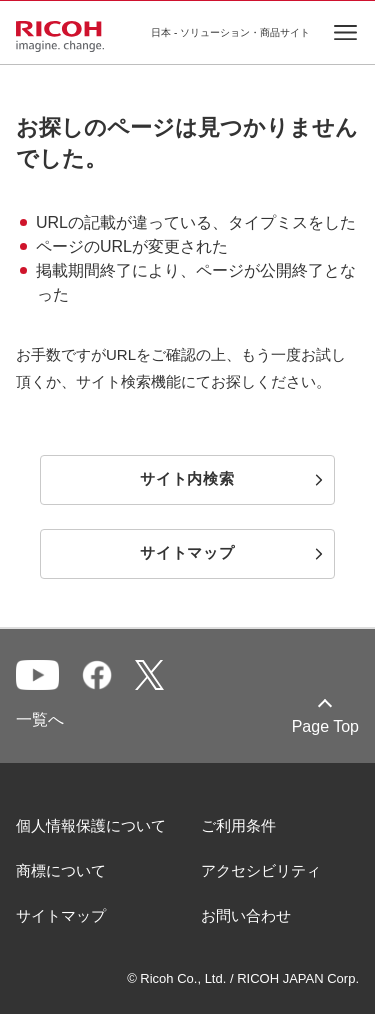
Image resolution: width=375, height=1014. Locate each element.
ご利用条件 (238, 825)
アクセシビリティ (261, 870)
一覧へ (40, 719)
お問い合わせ (246, 915)
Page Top (325, 726)
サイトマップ (61, 915)
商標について (61, 870)
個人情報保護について (91, 825)
